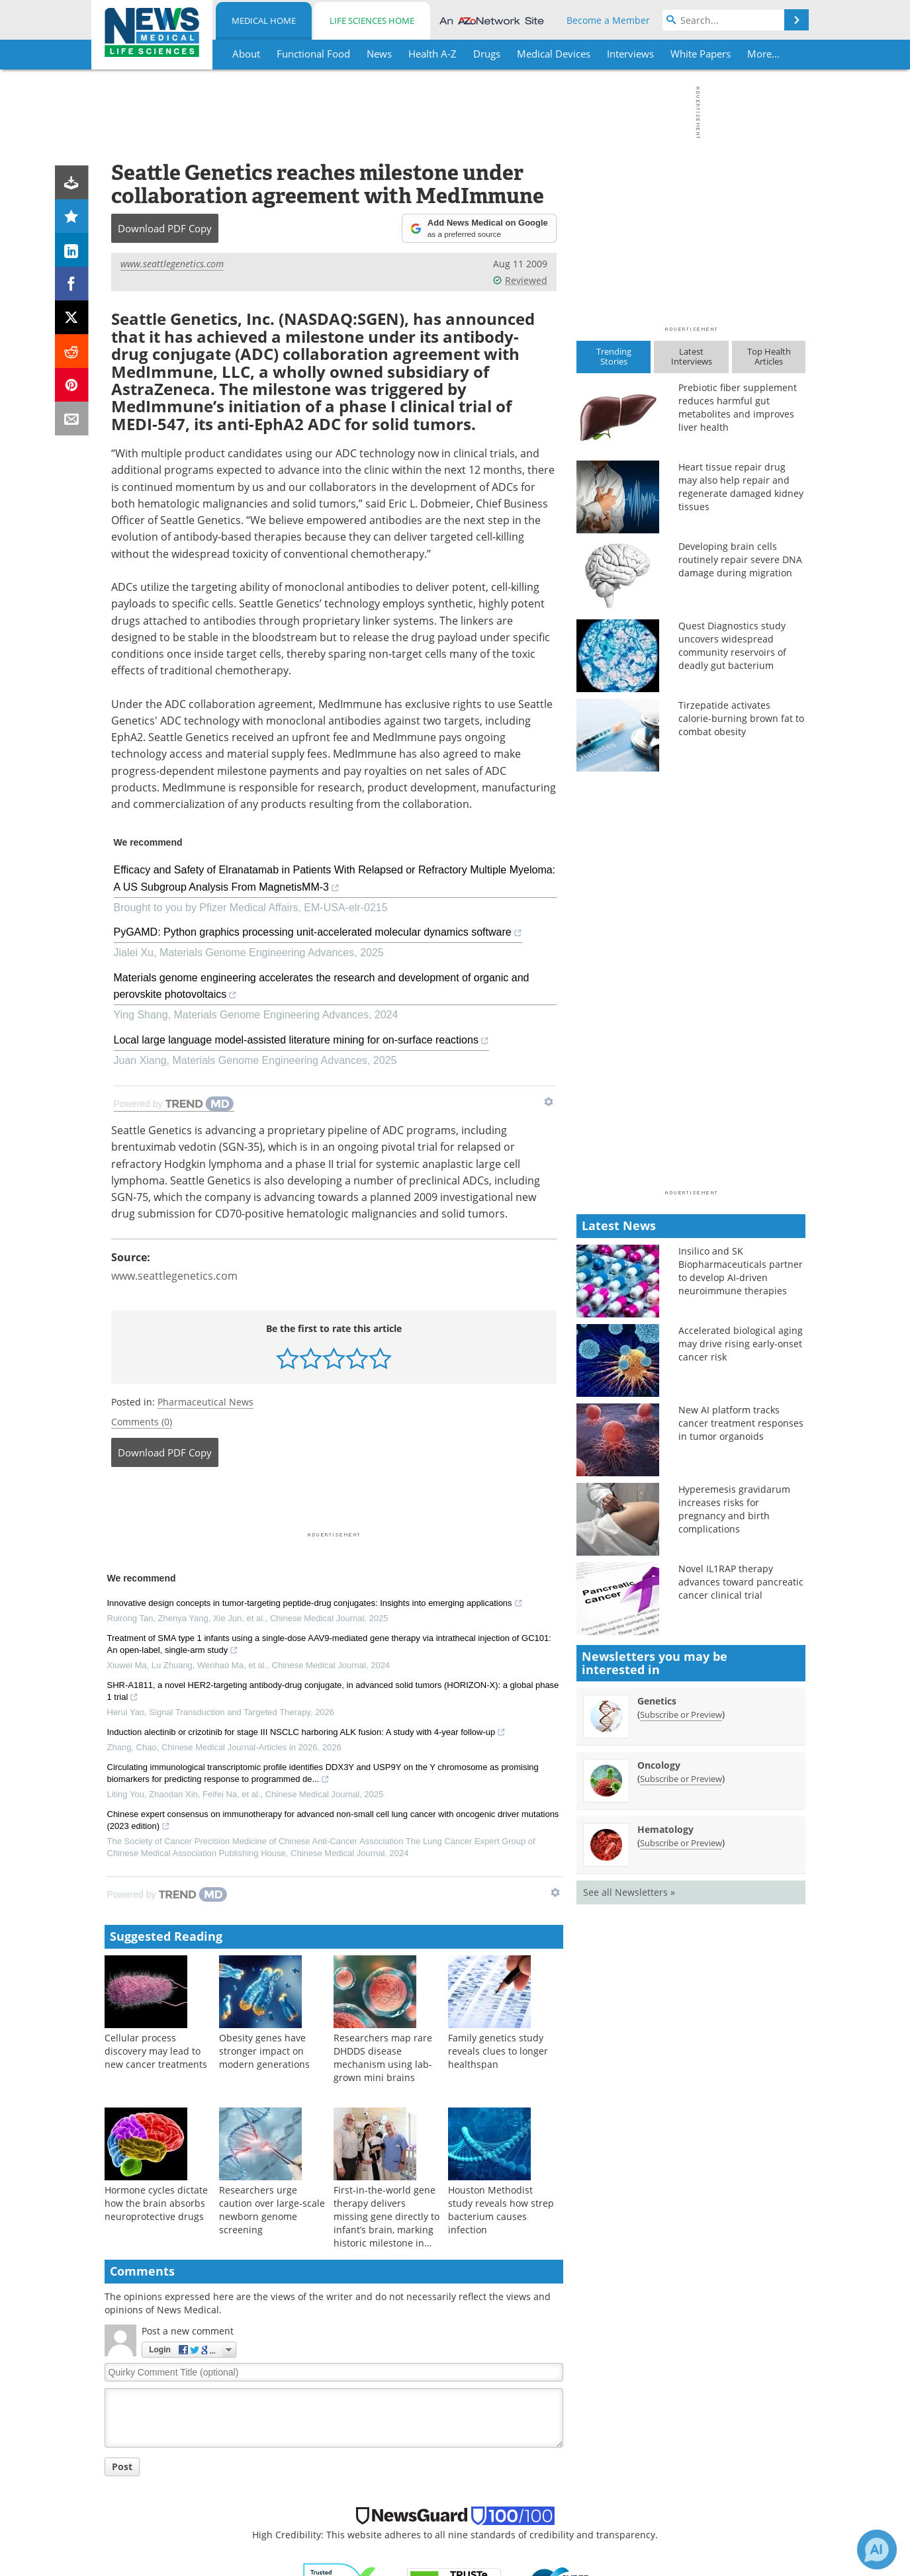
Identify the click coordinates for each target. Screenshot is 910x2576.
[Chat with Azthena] (877, 2549)
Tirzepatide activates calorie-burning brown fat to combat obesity (741, 718)
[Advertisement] (334, 1503)
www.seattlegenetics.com (172, 263)
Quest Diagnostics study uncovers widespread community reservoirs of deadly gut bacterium (732, 645)
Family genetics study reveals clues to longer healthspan (498, 2050)
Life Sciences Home (372, 20)
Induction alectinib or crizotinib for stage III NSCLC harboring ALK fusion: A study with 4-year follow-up (306, 1733)
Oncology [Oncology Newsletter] (658, 1765)
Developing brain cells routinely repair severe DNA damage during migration (740, 559)
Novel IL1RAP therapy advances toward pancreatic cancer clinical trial (740, 1581)
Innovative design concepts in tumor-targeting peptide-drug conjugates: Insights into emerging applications (315, 1604)
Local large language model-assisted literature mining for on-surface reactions (301, 1042)
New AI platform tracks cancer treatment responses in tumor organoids (740, 1423)
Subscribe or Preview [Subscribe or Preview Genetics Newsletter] (681, 1714)
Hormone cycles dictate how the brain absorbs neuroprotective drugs (156, 2203)
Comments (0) (141, 1421)
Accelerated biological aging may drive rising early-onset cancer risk (740, 1343)
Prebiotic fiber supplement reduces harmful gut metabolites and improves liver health (737, 407)
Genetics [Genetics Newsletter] (656, 1701)
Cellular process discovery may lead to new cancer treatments (156, 2050)
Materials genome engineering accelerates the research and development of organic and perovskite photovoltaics (321, 988)
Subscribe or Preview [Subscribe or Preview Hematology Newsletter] (681, 1843)
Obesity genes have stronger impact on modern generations (264, 2050)
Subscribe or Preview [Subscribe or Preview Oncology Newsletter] (681, 1779)
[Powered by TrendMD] (174, 1104)
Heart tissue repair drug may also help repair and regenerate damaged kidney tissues (740, 487)
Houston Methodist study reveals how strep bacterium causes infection (501, 2210)
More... (763, 53)
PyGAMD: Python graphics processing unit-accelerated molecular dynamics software (318, 934)
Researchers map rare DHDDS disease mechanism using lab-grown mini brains (383, 2057)
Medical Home (264, 20)
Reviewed (519, 280)
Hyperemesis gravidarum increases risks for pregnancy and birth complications (734, 1509)
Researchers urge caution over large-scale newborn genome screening (272, 2210)
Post (122, 2466)
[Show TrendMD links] (548, 1101)
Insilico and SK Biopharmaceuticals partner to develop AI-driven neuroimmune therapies (740, 1271)
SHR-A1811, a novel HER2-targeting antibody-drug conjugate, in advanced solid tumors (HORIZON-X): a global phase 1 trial (333, 1692)
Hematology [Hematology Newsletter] (665, 1829)
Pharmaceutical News (205, 1402)
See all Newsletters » (629, 1892)
